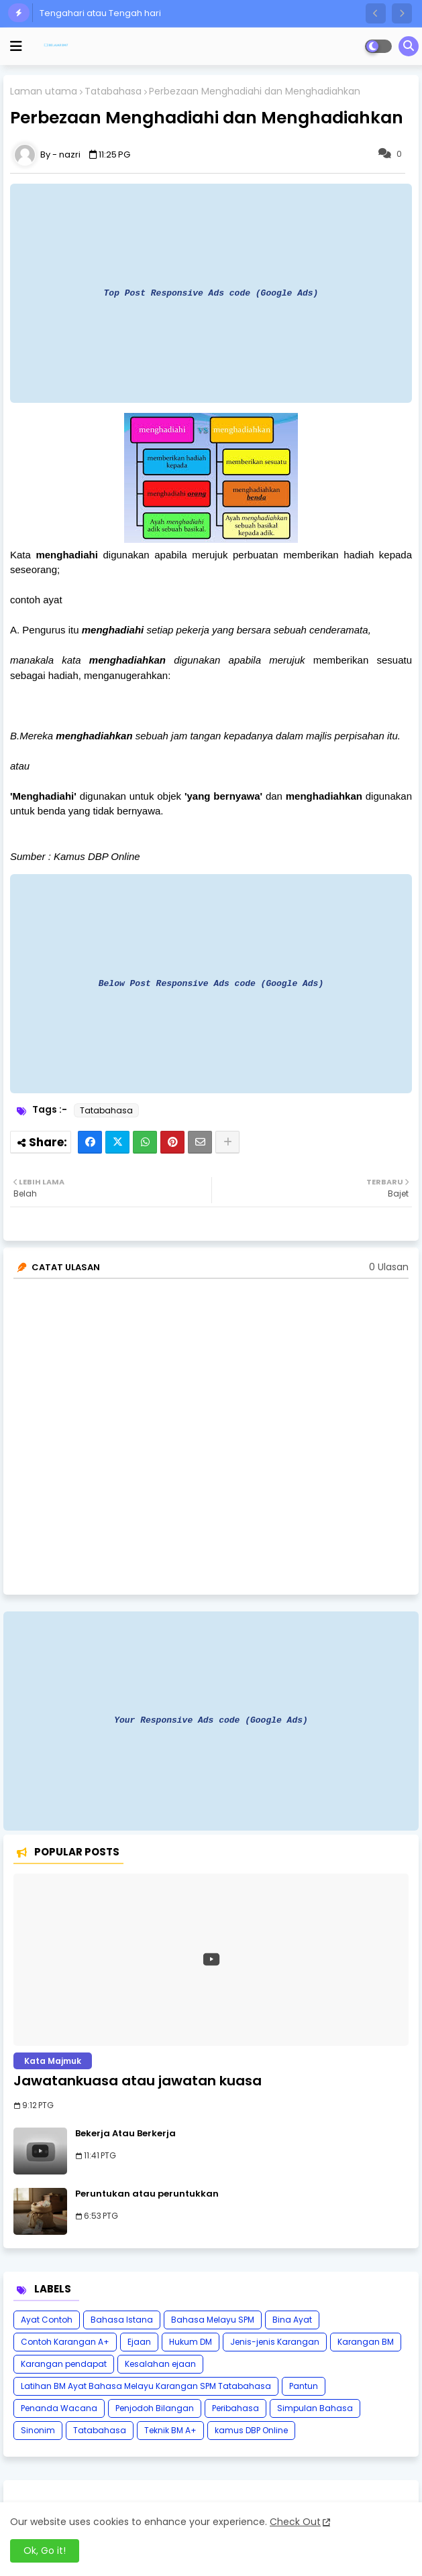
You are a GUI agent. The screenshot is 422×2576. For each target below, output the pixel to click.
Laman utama (43, 91)
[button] (376, 13)
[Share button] (227, 1142)
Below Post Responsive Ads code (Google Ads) (211, 983)
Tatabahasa (113, 91)
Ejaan (139, 2341)
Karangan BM (365, 2341)
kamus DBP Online (251, 2430)
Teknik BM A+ (170, 2430)
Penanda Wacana (59, 2408)
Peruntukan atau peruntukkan (147, 2194)
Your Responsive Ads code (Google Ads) (211, 1720)
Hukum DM (190, 2341)
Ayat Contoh (46, 2319)
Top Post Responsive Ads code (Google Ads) (211, 293)
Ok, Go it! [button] (44, 2550)
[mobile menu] (16, 46)
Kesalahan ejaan (160, 2364)
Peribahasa (235, 2408)
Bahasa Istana (122, 2319)
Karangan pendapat (64, 2364)
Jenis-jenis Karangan (274, 2341)
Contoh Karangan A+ (65, 2341)
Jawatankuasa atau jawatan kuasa (137, 2080)
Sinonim (38, 2430)
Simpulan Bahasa (315, 2408)
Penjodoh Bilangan (154, 2408)
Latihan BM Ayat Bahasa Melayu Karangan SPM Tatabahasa (146, 2386)
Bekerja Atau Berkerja (125, 2134)
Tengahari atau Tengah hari (100, 13)
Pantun (303, 2386)
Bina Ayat (292, 2319)
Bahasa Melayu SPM (212, 2319)
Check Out (295, 2521)
